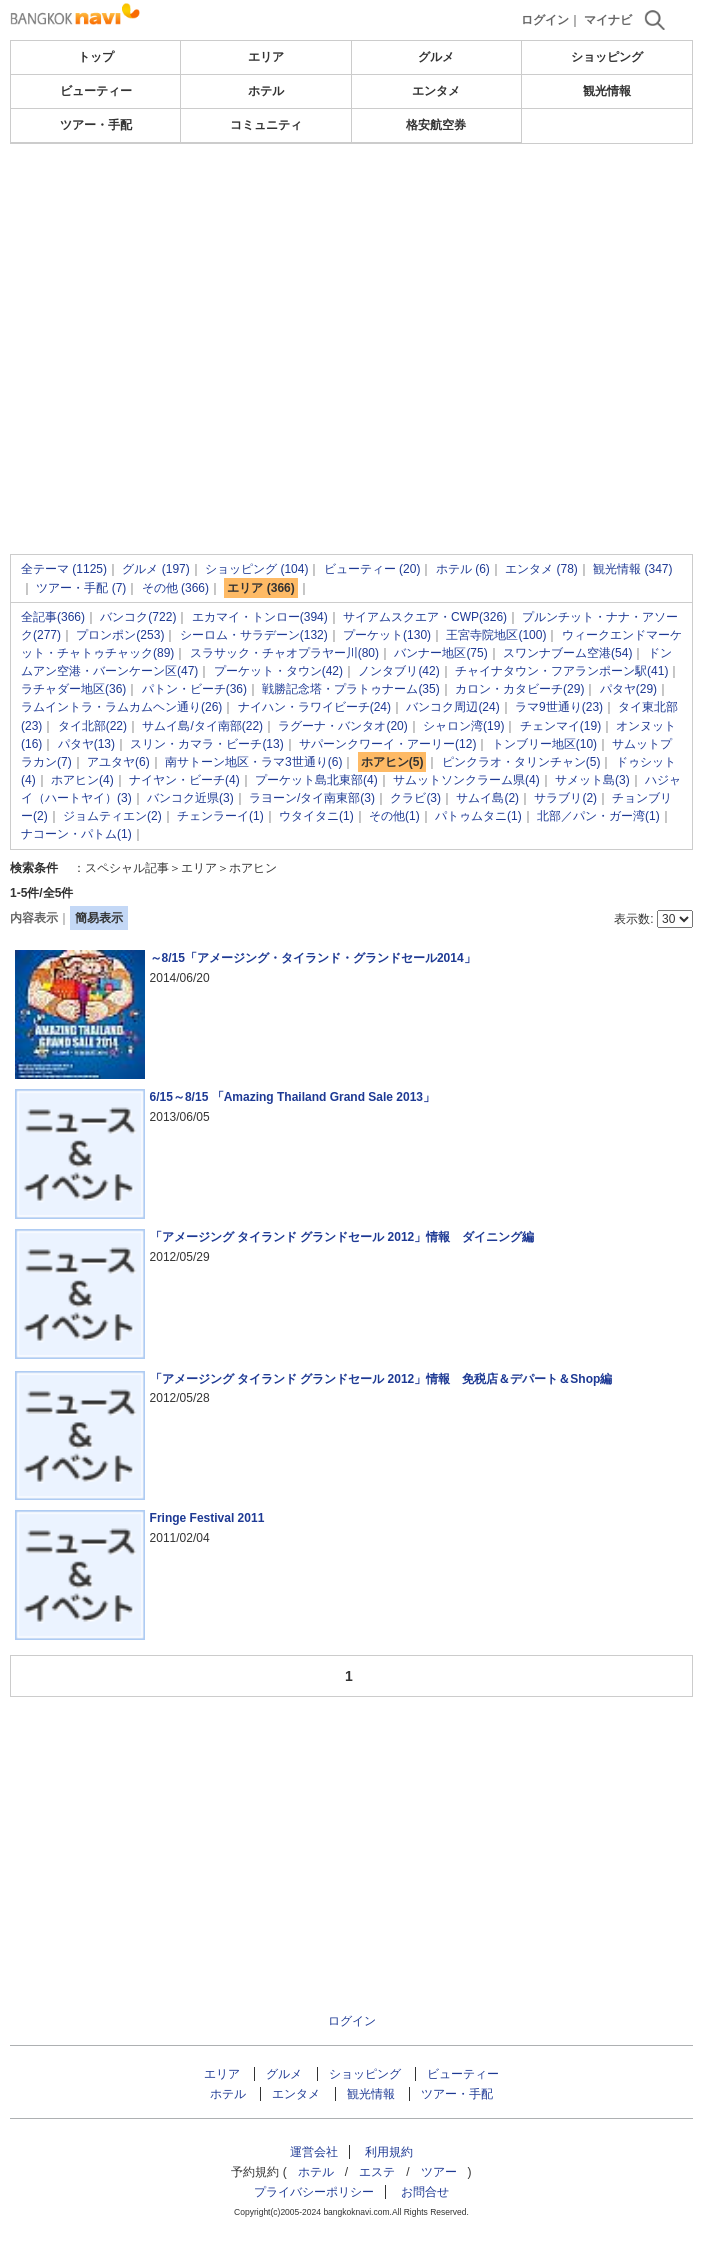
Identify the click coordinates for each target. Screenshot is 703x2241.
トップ (96, 57)
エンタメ (436, 91)
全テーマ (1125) (64, 569)
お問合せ (425, 2192)
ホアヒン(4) (82, 780)
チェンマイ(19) (560, 726)
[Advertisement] (351, 294)
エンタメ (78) (541, 569)
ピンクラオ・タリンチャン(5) (521, 762)
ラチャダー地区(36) (73, 689)
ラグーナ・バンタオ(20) (342, 726)
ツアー (439, 2172)
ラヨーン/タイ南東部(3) (312, 798)
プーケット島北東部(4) (316, 780)
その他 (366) (175, 588)
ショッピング (607, 57)
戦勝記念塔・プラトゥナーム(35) (350, 689)
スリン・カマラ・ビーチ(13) (206, 744)
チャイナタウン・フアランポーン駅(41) (561, 671)
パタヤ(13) (86, 744)
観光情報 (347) (632, 569)
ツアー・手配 (96, 125)
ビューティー (96, 91)
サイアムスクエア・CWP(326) (425, 617)
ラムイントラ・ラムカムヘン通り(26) (121, 707)
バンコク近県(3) (190, 798)
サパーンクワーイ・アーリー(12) (387, 744)
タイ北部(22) (92, 726)
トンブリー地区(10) (544, 744)
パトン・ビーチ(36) (194, 689)
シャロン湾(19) (463, 726)
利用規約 (389, 2152)
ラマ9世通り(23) (559, 707)
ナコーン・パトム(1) (76, 834)
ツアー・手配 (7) (81, 588)
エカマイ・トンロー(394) (260, 617)
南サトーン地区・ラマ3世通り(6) (253, 762)
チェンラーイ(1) (220, 816)
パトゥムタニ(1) (478, 816)
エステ (377, 2172)
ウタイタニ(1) (316, 816)
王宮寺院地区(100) (496, 635)
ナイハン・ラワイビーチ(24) (314, 707)
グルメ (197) (155, 569)
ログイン (545, 20)
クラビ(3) (415, 798)
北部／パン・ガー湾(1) (598, 816)
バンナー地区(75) (440, 653)
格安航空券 (436, 125)
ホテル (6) (463, 569)
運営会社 (314, 2152)
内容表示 (34, 918)
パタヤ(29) (628, 689)
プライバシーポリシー (314, 2192)
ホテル (266, 91)
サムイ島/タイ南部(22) (202, 726)
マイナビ (608, 20)
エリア (266, 57)
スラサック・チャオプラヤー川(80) (284, 653)
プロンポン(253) (120, 635)
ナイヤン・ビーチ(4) (184, 780)
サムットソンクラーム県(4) (466, 780)
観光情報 (607, 91)
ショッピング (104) (256, 569)
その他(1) (394, 816)
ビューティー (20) (372, 569)
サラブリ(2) (565, 798)
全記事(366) (53, 617)
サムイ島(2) (487, 798)
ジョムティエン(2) (112, 816)
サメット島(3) (592, 780)
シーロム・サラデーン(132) (254, 635)
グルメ (436, 57)
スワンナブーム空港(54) (567, 653)
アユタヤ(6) (118, 762)
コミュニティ (266, 125)
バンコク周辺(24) (452, 707)
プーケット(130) (387, 635)
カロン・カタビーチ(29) (519, 689)
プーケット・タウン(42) (278, 671)
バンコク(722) (138, 617)
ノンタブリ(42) (398, 671)
